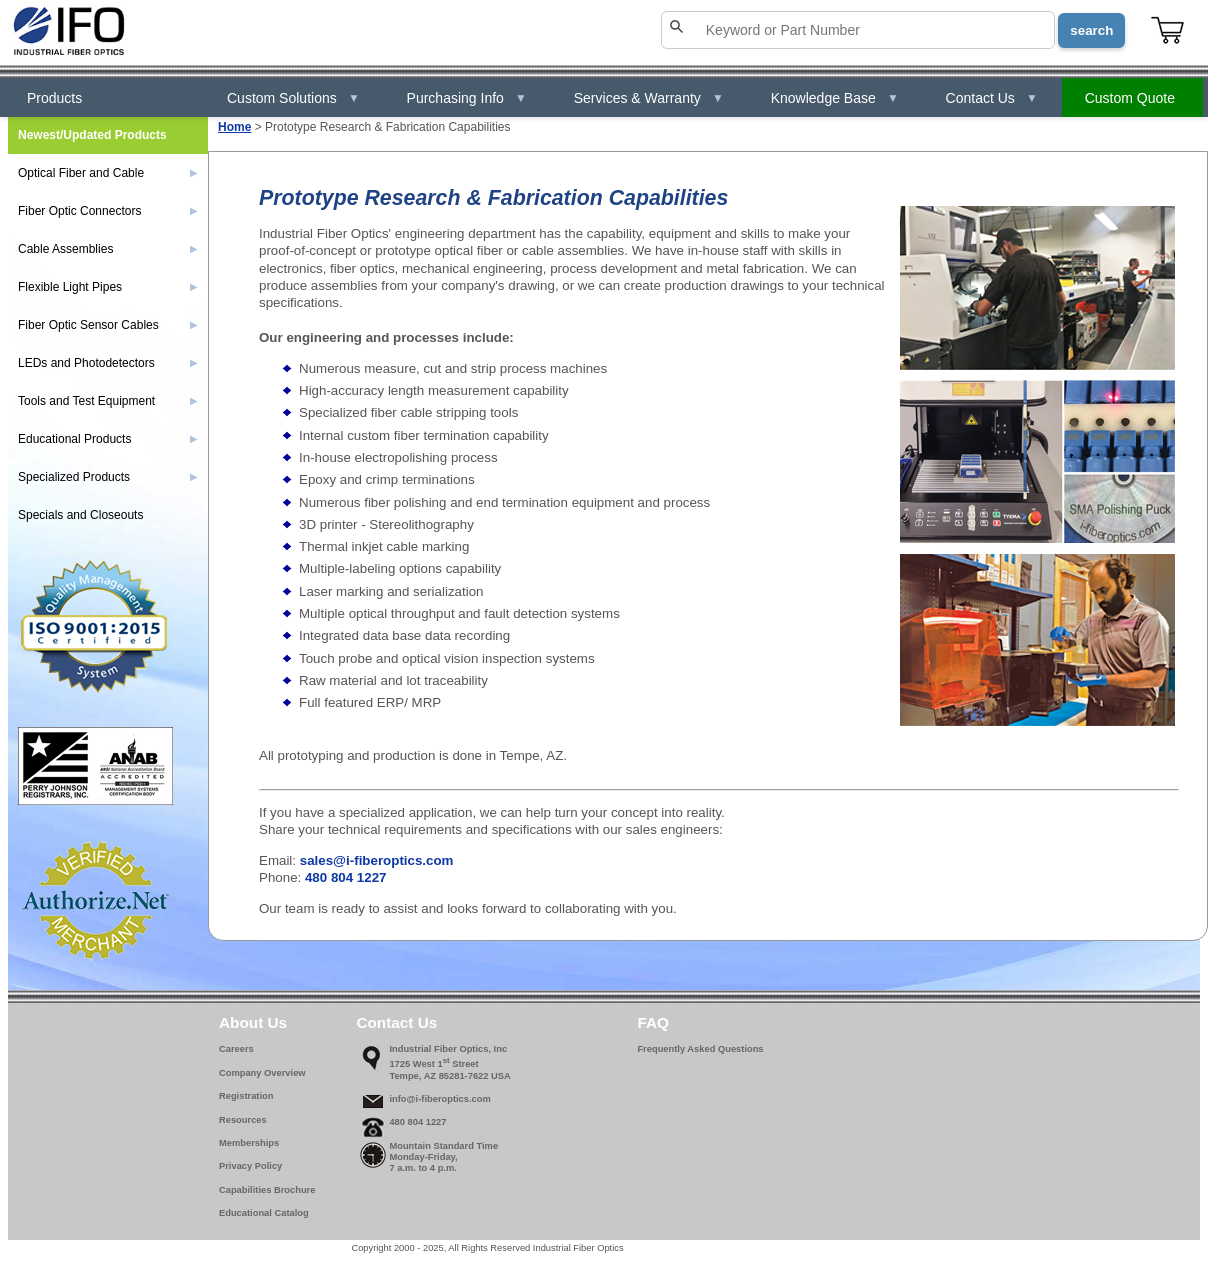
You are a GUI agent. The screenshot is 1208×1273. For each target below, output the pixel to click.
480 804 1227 (346, 877)
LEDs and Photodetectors (108, 363)
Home (234, 127)
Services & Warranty (649, 98)
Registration (246, 1096)
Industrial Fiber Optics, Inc (448, 1049)
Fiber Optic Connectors (108, 211)
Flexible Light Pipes (108, 287)
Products (54, 98)
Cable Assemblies (108, 249)
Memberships (249, 1143)
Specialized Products (108, 477)
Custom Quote (1130, 98)
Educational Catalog (264, 1213)
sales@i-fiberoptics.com (377, 860)
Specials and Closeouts (80, 515)
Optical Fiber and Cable (108, 173)
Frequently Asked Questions (700, 1049)
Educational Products (108, 439)
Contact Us (992, 98)
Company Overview (262, 1073)
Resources (243, 1120)
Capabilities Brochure (267, 1190)
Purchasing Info (467, 98)
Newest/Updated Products (92, 135)
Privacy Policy (250, 1166)
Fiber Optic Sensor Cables (108, 325)
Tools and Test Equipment (108, 401)
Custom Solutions (293, 98)
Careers (236, 1049)
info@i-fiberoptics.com (439, 1099)
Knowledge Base (835, 98)
